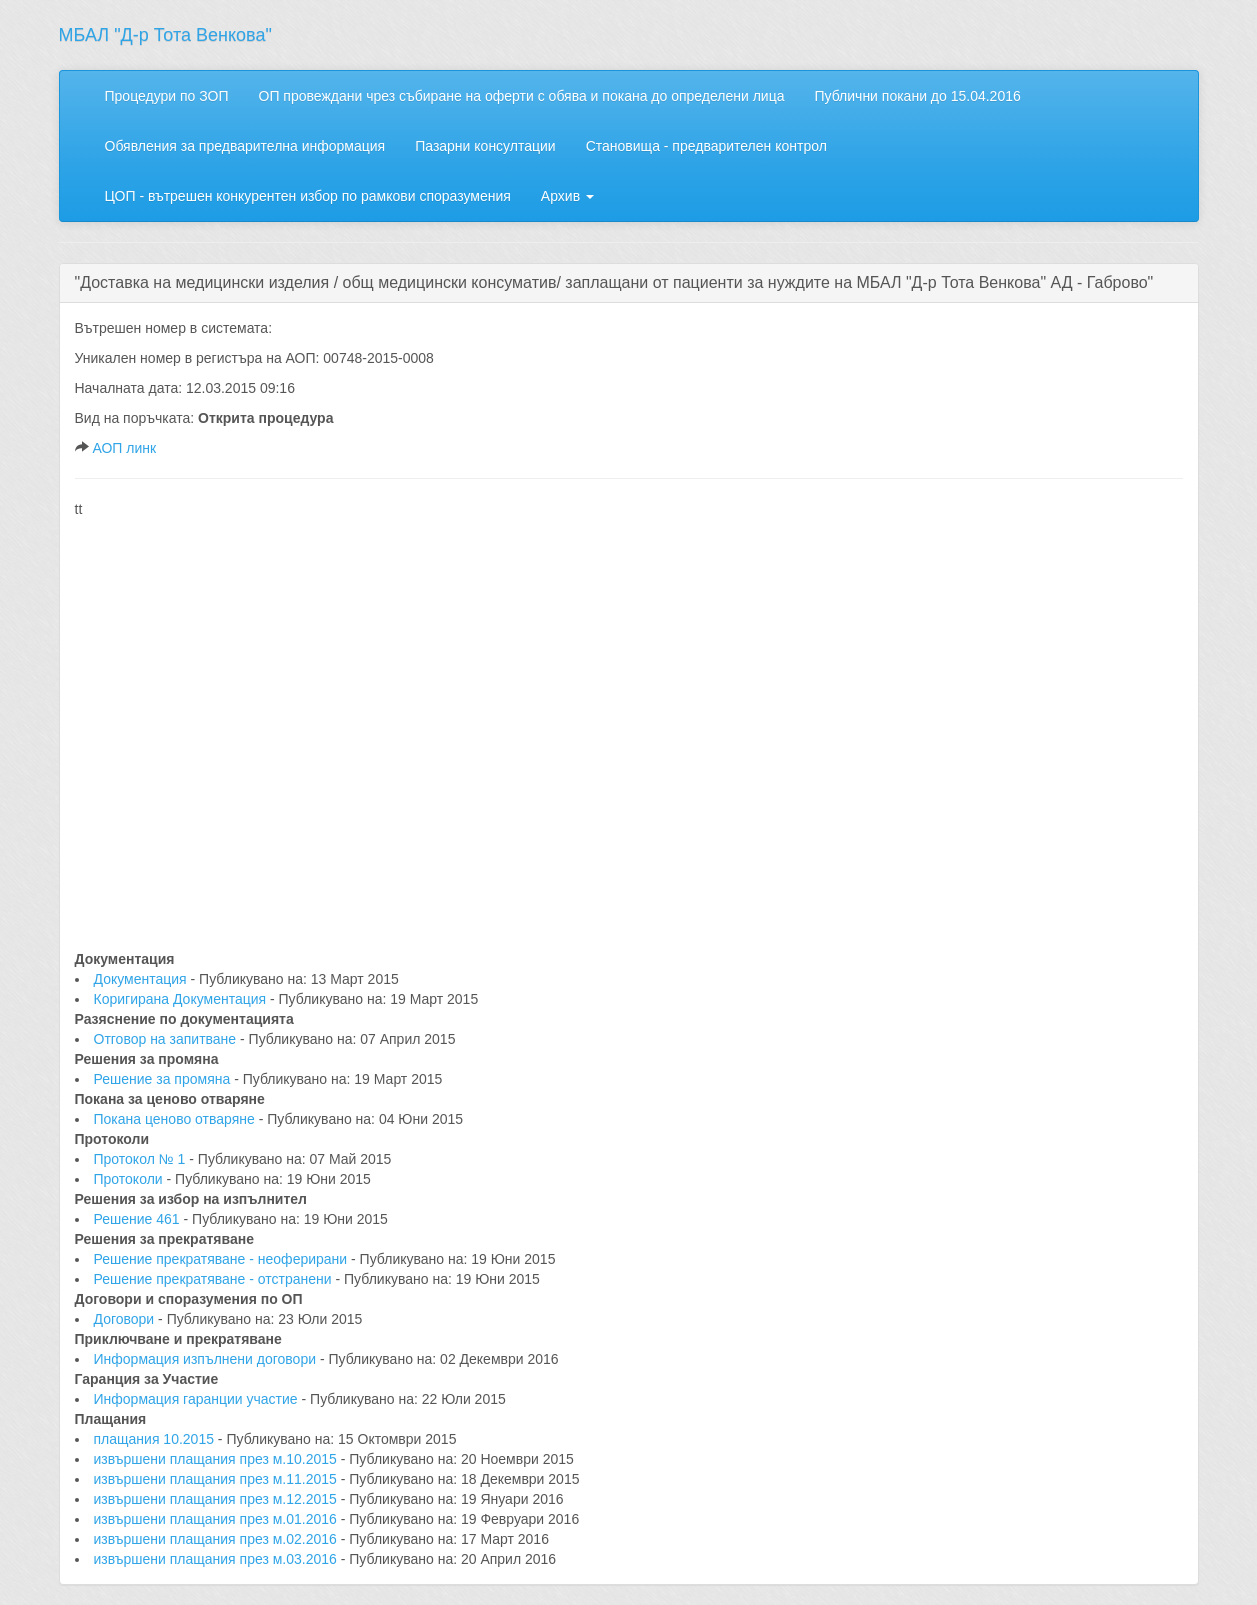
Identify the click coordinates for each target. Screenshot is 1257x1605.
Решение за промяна (164, 1079)
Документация (142, 979)
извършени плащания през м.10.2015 (217, 1459)
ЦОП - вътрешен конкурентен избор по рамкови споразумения (308, 196)
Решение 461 (139, 1219)
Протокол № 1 (142, 1159)
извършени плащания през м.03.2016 (217, 1559)
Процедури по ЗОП (167, 96)
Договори (126, 1319)
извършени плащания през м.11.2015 (217, 1479)
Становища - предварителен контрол (706, 146)
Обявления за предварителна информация (245, 146)
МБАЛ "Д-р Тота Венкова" (165, 35)
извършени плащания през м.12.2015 (217, 1499)
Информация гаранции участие (198, 1399)
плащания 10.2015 (156, 1439)
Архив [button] (567, 196)
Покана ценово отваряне (176, 1119)
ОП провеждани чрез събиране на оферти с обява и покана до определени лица (522, 96)
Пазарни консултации (485, 146)
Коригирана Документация (182, 999)
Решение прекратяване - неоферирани (223, 1259)
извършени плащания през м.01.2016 (217, 1519)
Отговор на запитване (167, 1039)
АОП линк (124, 448)
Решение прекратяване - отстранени (215, 1279)
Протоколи (130, 1179)
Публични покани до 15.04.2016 (917, 96)
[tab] (629, 283)
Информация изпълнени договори (207, 1359)
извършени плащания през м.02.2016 (217, 1539)
